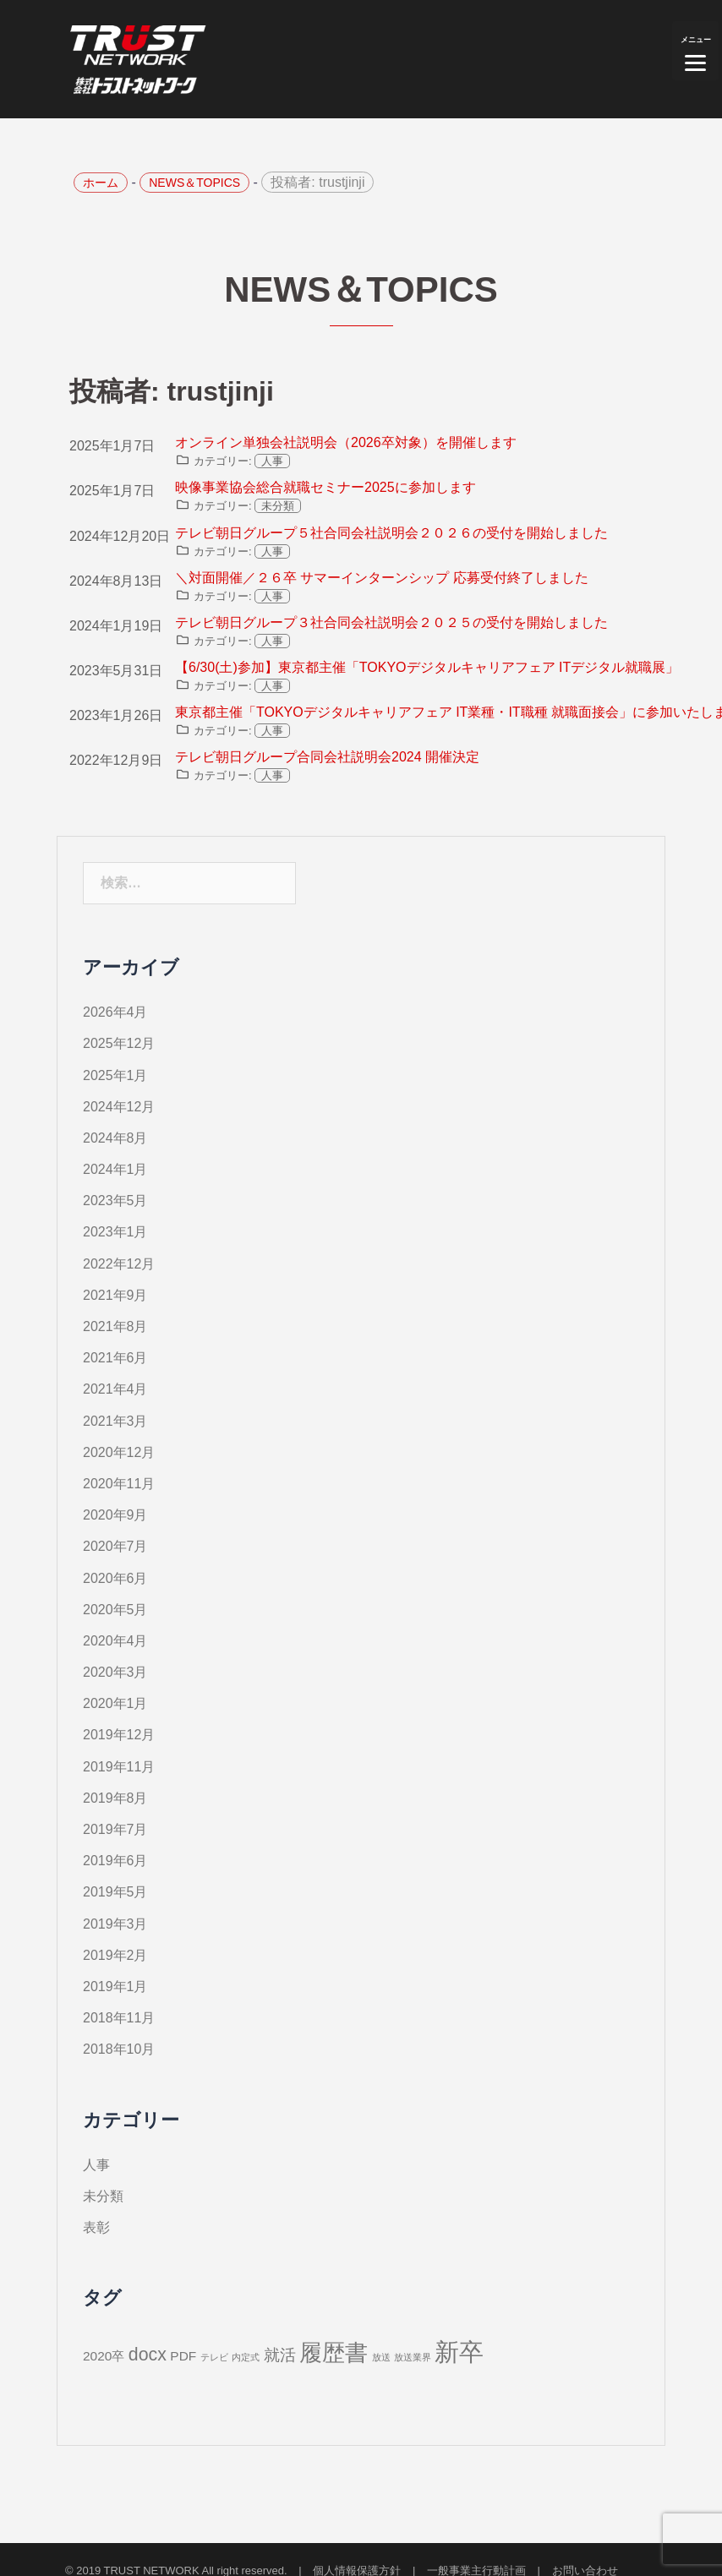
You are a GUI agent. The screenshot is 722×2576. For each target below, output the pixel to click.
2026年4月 (115, 1012)
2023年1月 (115, 1232)
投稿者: (317, 182)
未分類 (277, 505)
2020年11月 (119, 1483)
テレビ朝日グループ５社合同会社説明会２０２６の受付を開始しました (391, 533)
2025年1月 (115, 1075)
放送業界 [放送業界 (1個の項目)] (412, 2357)
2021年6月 (115, 1358)
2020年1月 (115, 1703)
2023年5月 (115, 1200)
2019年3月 (115, 1924)
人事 (272, 461)
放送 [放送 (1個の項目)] (381, 2357)
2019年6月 (115, 1860)
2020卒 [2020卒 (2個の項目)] (103, 2356)
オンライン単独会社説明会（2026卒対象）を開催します (346, 442)
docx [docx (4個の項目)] (148, 2354)
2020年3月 (115, 1672)
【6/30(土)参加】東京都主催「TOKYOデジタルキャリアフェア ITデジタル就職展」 (427, 667)
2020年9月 (115, 1515)
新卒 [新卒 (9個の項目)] (459, 2352)
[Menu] (695, 50)
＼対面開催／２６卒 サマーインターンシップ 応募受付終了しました (381, 577)
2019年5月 (115, 1892)
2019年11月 (119, 1767)
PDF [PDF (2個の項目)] (183, 2356)
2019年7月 (115, 1829)
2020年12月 (119, 1452)
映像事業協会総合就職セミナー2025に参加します (325, 487)
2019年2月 (115, 1955)
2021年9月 (115, 1295)
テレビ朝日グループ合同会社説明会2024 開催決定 (327, 757)
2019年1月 (115, 1986)
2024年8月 (115, 1138)
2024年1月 (115, 1169)
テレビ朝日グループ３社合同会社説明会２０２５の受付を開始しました (391, 622)
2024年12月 (119, 1107)
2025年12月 (119, 1043)
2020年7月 (115, 1546)
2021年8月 (115, 1326)
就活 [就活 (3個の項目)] (280, 2355)
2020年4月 (115, 1641)
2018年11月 (119, 2018)
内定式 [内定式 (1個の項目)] (246, 2357)
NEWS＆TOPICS (194, 182)
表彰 (96, 2227)
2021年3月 (115, 1421)
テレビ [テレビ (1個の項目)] (214, 2357)
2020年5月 (115, 1609)
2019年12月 (119, 1734)
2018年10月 (119, 2049)
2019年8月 (115, 1798)
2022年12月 (119, 1264)
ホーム (100, 182)
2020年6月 (115, 1578)
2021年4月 (115, 1389)
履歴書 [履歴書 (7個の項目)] (333, 2353)
